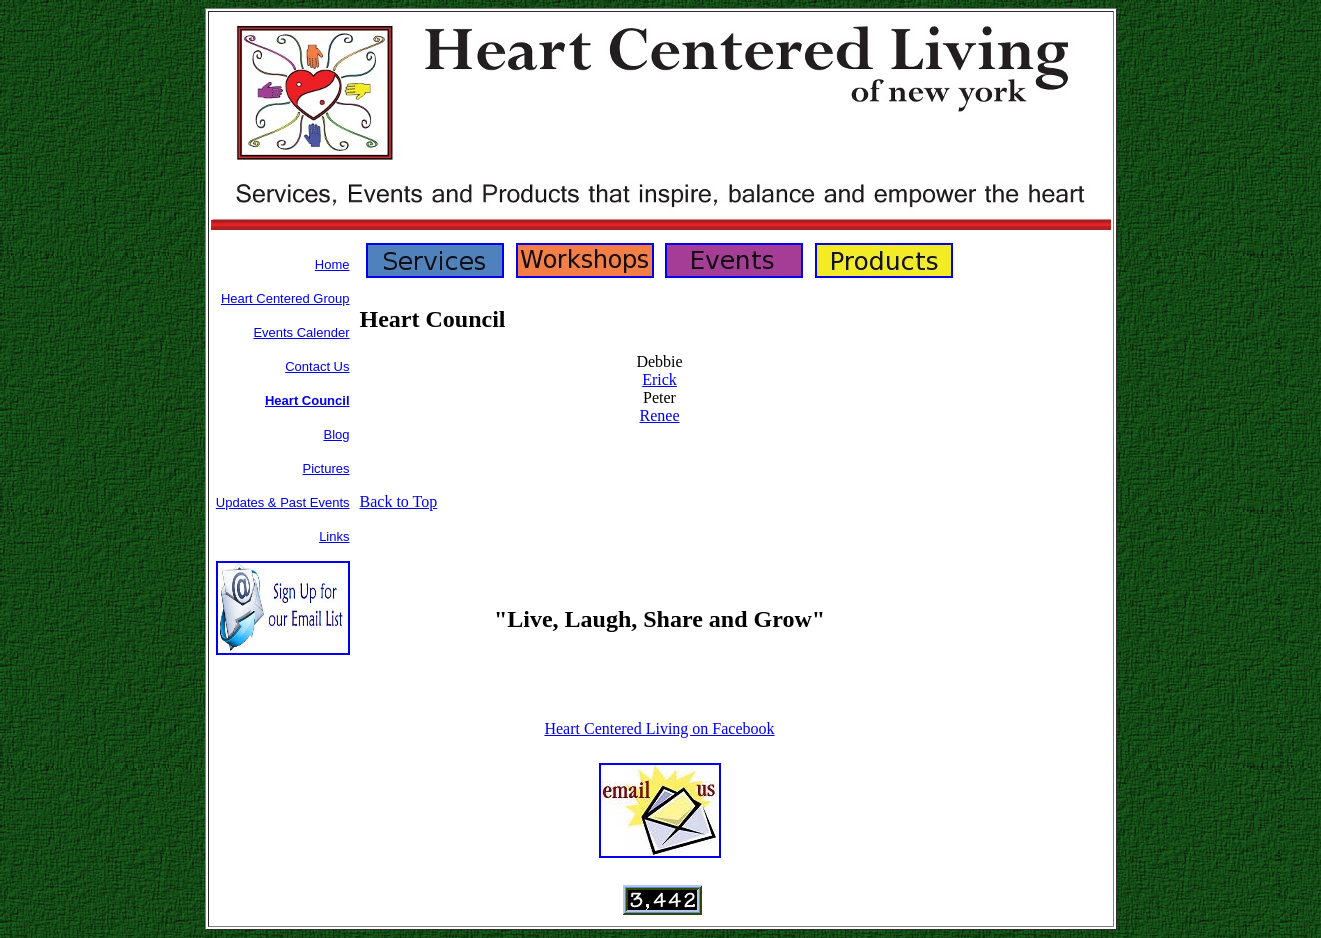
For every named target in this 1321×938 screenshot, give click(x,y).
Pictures (326, 468)
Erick (659, 379)
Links (334, 536)
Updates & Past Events (283, 502)
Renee (660, 415)
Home (332, 264)
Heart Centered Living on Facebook (659, 728)
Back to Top (399, 501)
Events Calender (301, 332)
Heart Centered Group (285, 298)
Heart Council (307, 400)
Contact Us (317, 366)
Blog (336, 434)
